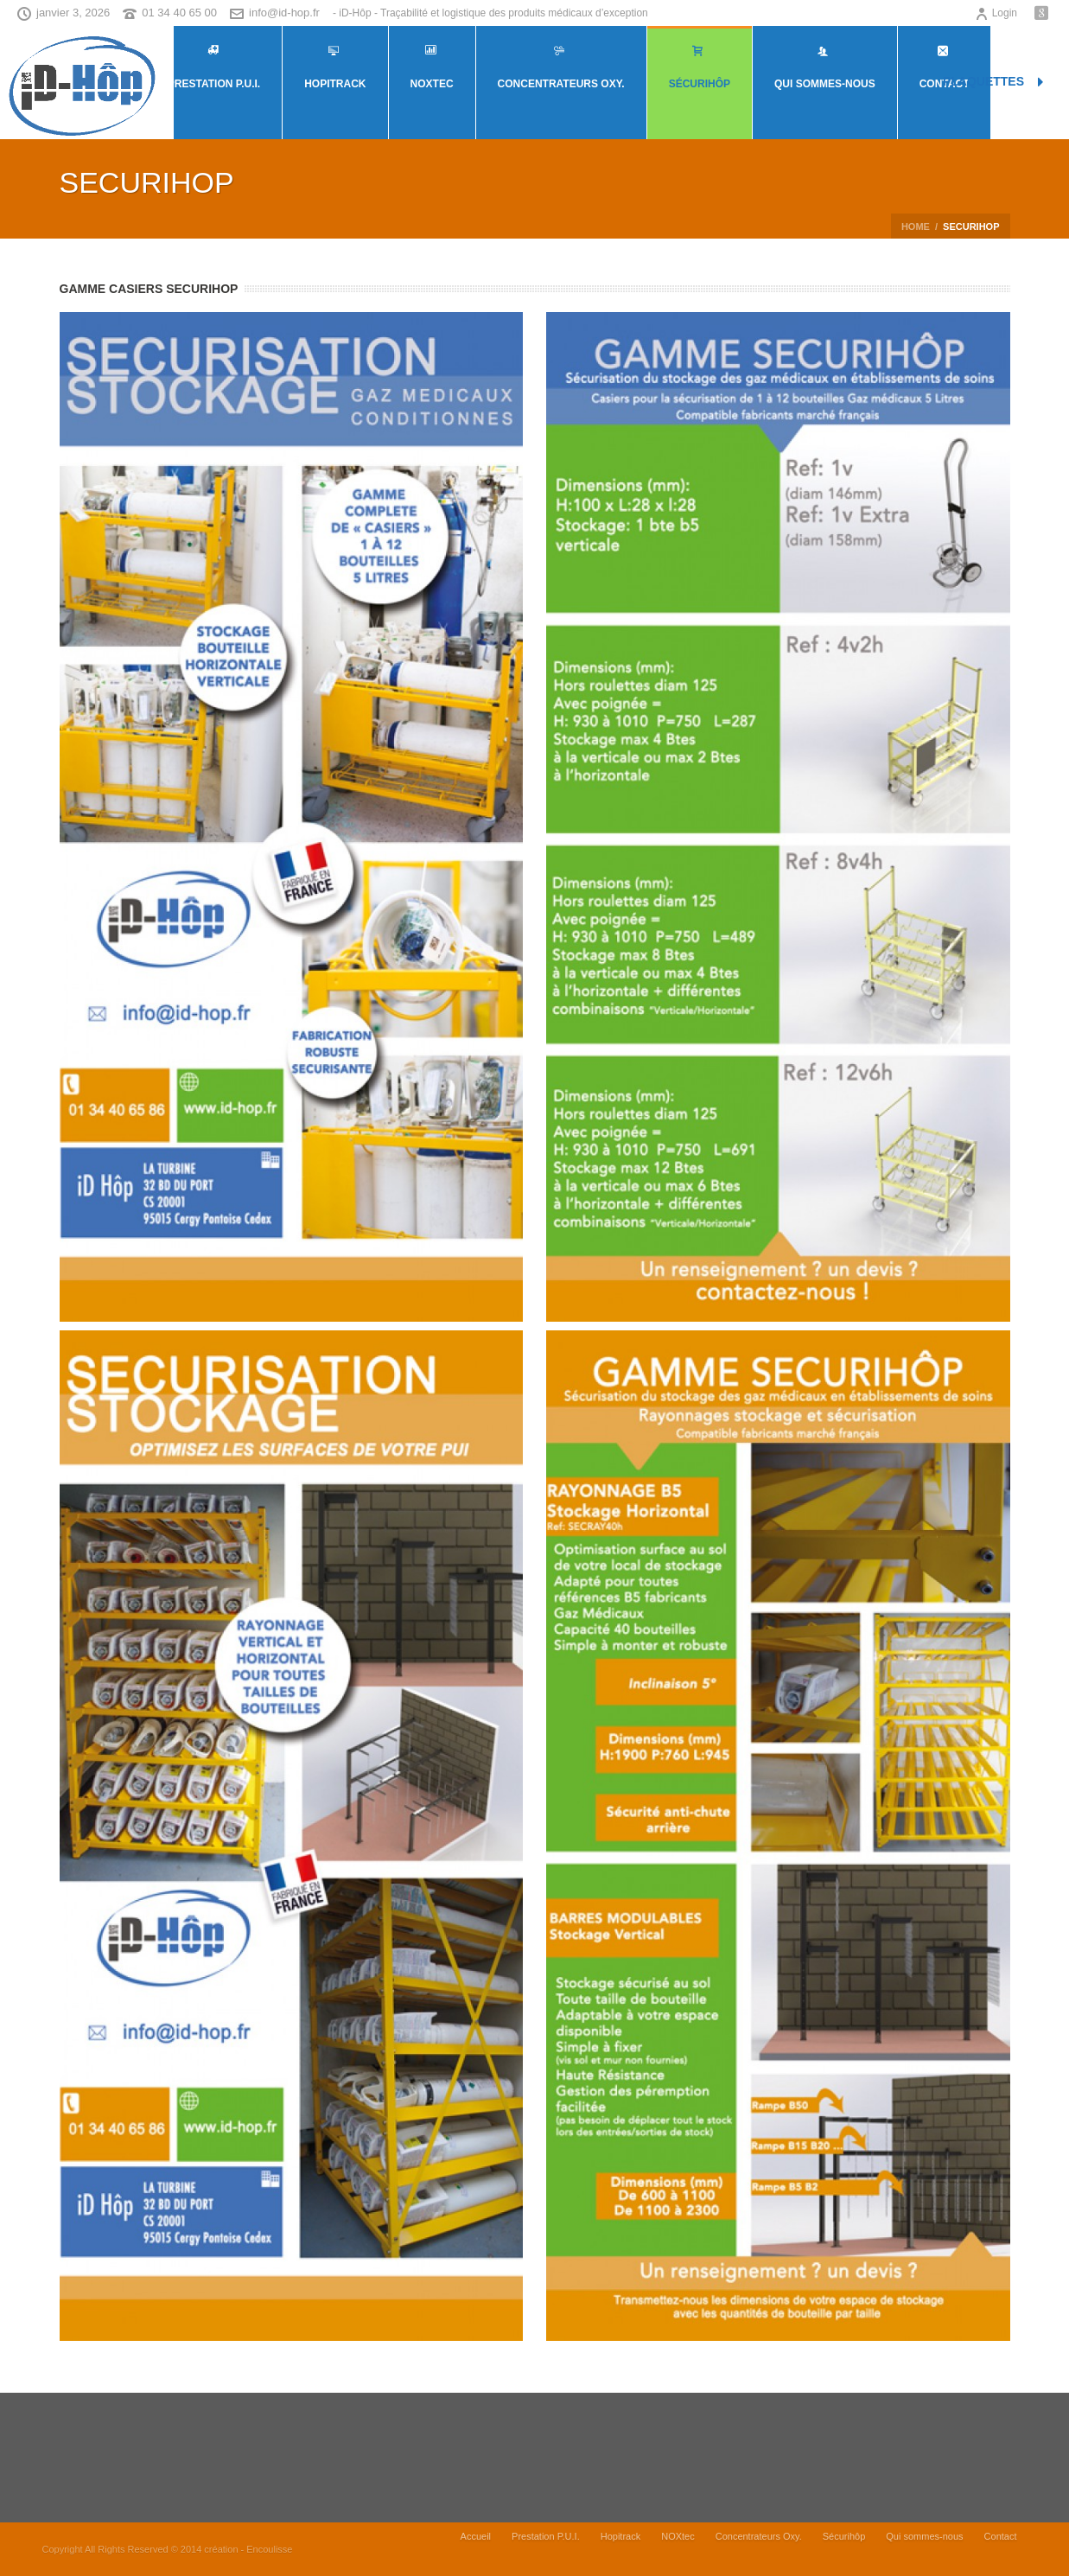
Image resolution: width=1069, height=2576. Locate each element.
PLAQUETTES (993, 82)
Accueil (476, 2549)
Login (996, 13)
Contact (1000, 2549)
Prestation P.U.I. (214, 67)
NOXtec (432, 67)
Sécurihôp (699, 67)
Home (915, 226)
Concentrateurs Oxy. (561, 67)
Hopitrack (335, 67)
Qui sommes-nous (824, 67)
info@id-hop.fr (284, 12)
